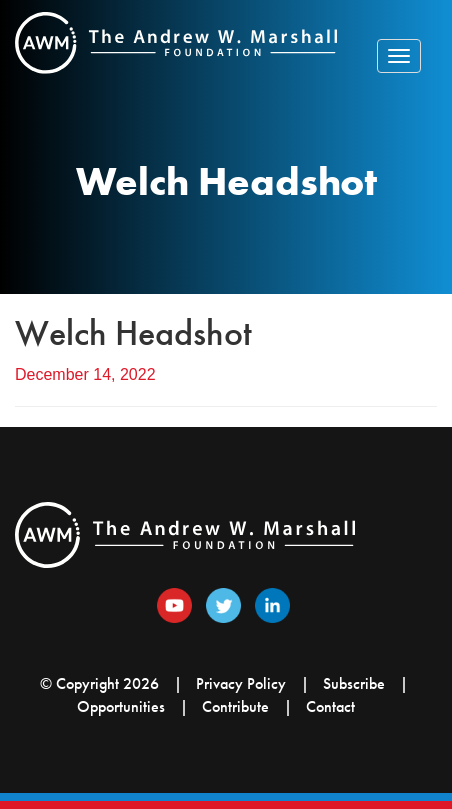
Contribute (235, 706)
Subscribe (354, 683)
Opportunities (121, 706)
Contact (330, 706)
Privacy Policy (241, 683)
